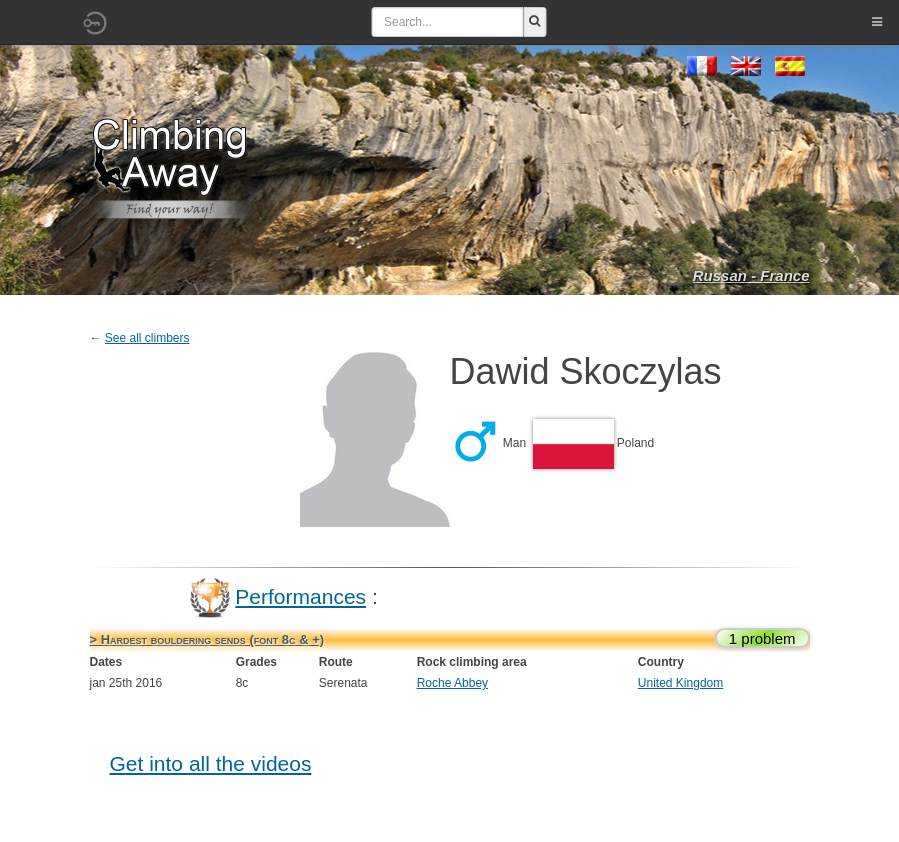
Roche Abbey (452, 683)
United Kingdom (680, 683)
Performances (300, 596)
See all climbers (147, 338)
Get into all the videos (211, 763)
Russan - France (751, 275)
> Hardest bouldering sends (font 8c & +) (207, 639)
